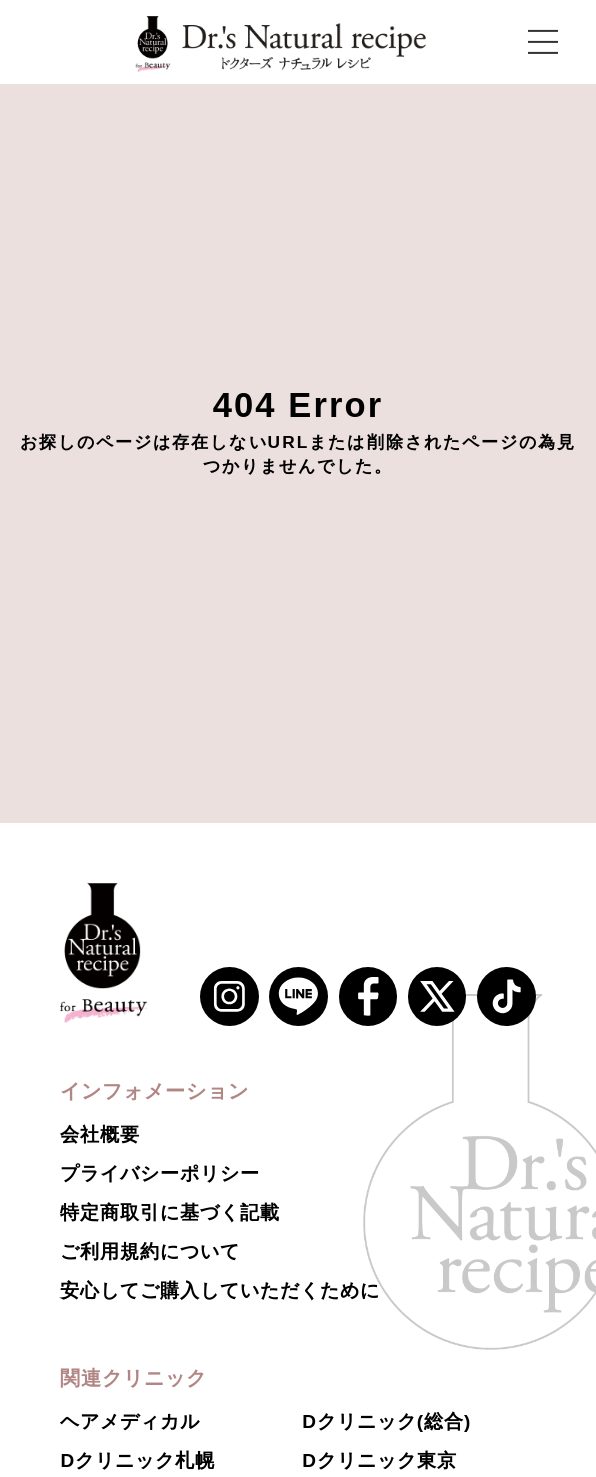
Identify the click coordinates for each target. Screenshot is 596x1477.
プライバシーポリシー (160, 1173)
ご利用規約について (150, 1251)
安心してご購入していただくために (219, 1290)
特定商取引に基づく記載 (169, 1212)
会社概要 (100, 1134)
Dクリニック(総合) (386, 1421)
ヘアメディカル (130, 1421)
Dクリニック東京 (379, 1460)
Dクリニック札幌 (137, 1460)
